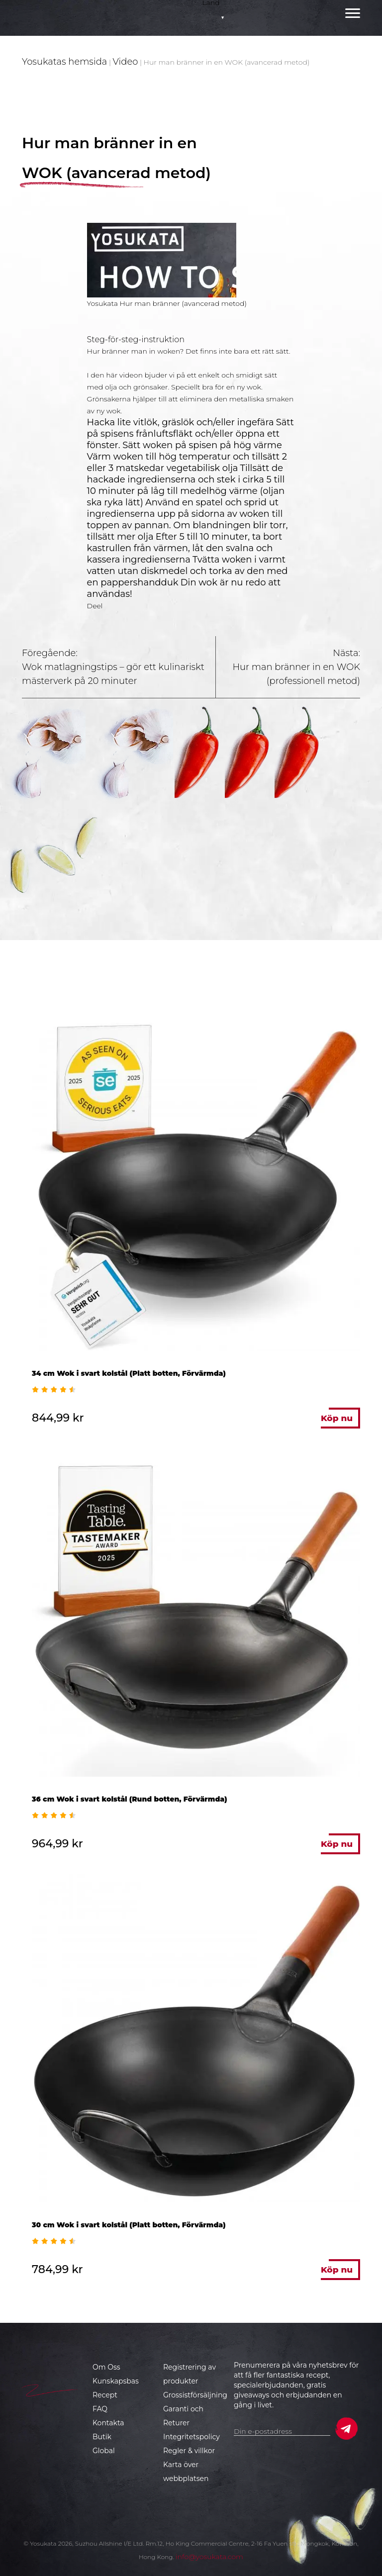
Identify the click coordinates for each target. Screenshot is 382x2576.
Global (104, 2450)
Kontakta (108, 2422)
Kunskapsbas (116, 2381)
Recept (105, 2394)
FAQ (100, 2408)
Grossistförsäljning (195, 2394)
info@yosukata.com (209, 2556)
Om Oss (106, 2367)
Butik (102, 2436)
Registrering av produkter (189, 2374)
